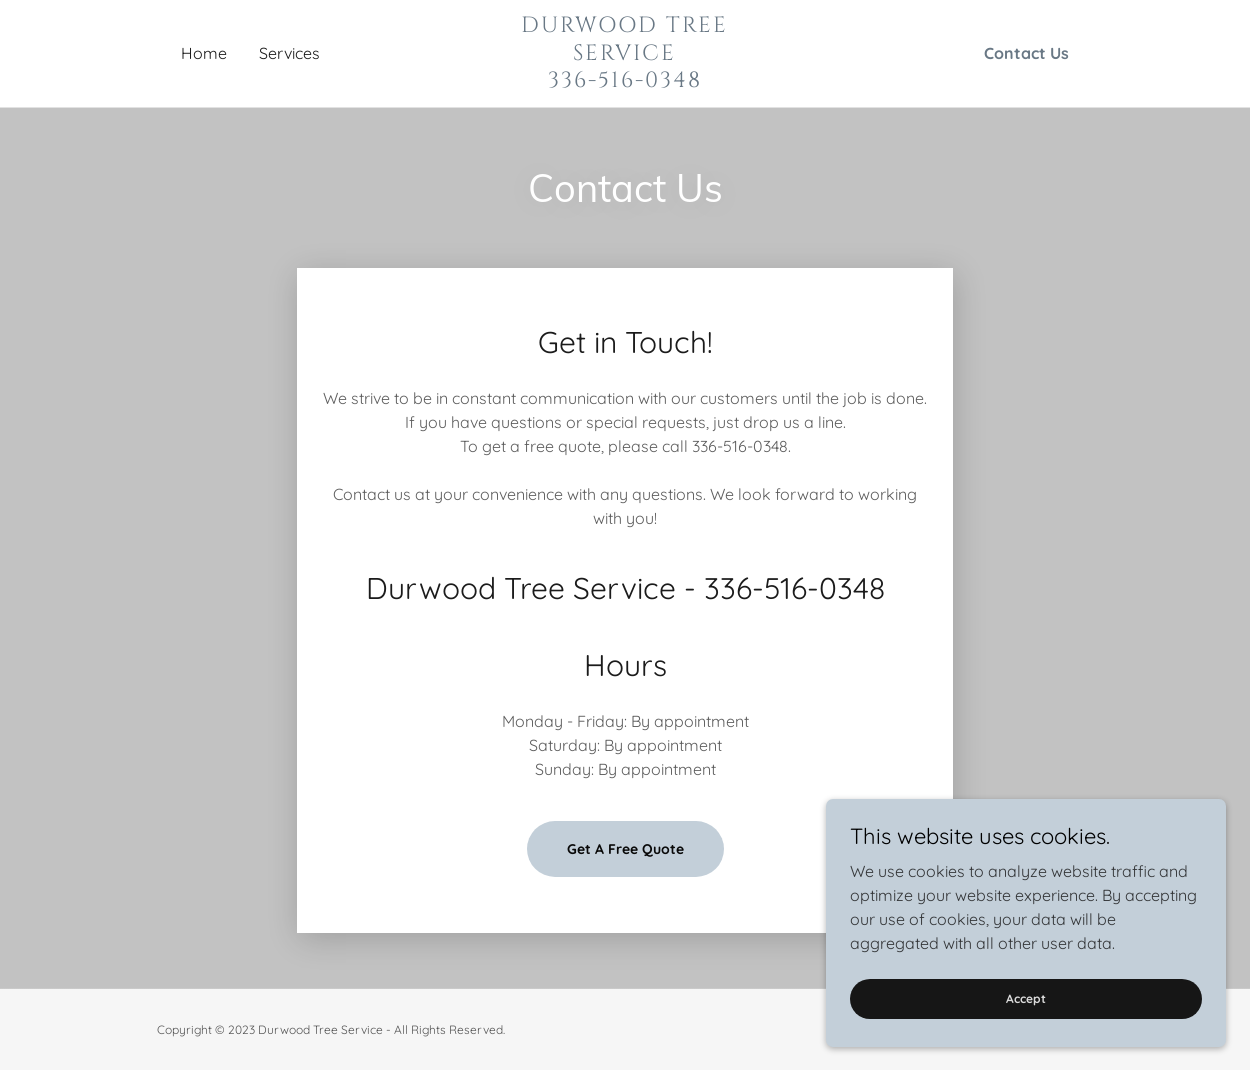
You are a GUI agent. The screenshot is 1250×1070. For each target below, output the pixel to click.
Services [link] (289, 53)
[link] (625, 81)
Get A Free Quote (625, 849)
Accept (1026, 998)
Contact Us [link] (1026, 53)
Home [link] (204, 53)
